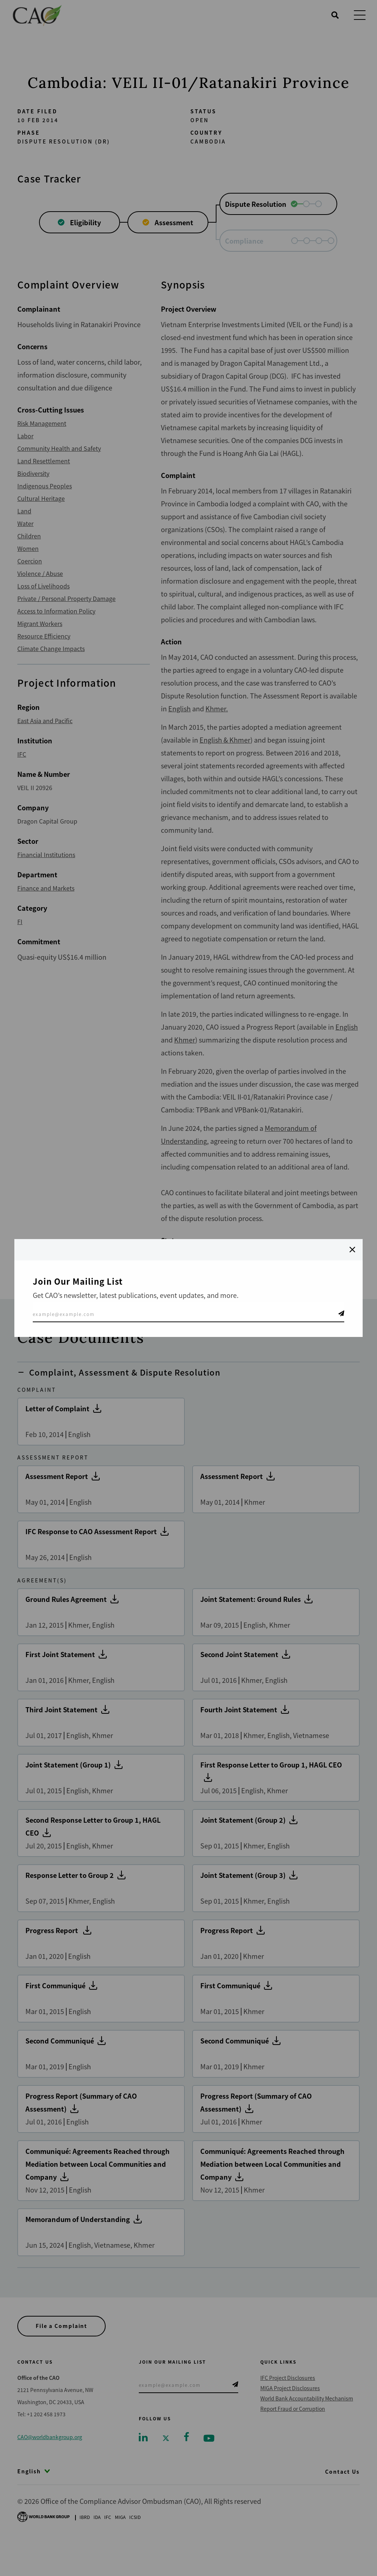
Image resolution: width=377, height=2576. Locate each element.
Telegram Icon (341, 1313)
